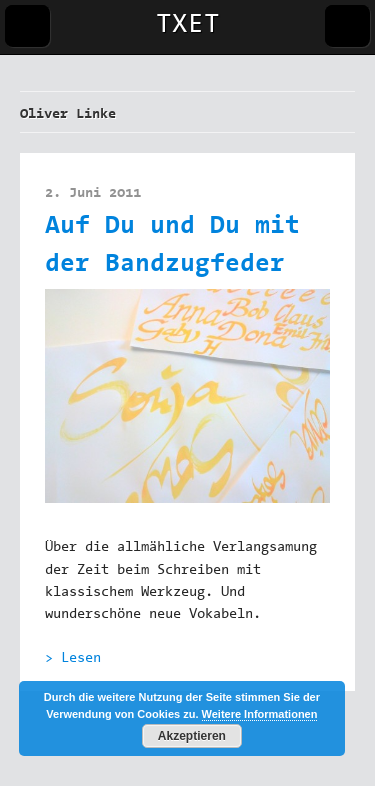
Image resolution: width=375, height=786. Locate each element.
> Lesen (73, 659)
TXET (188, 26)
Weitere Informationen (260, 714)
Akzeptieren (192, 736)
